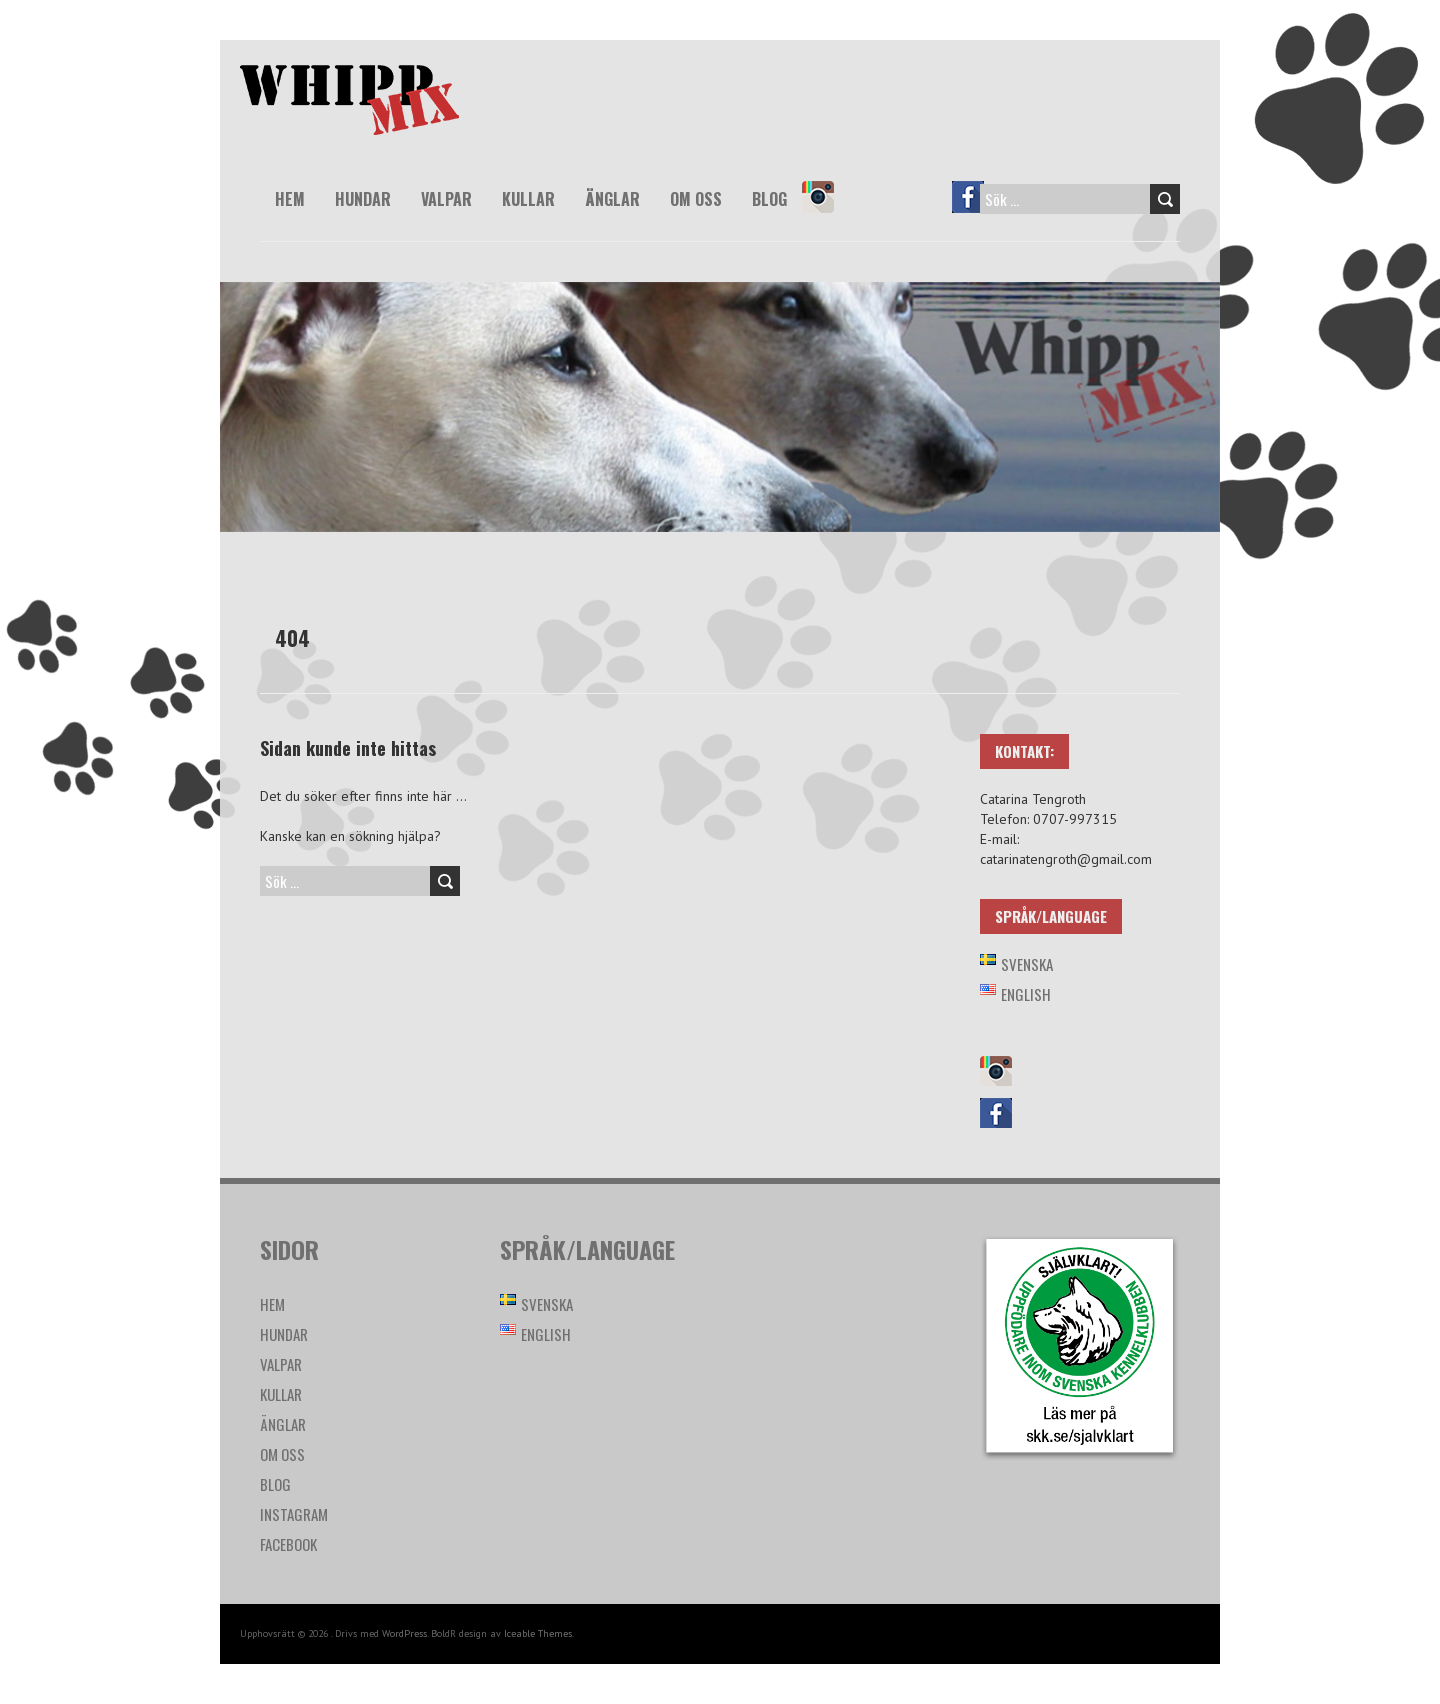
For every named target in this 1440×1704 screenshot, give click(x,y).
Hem (290, 199)
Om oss (696, 199)
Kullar (528, 199)
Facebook (977, 211)
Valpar (446, 199)
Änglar (612, 199)
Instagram (827, 211)
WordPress (404, 1633)
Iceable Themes (538, 1633)
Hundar (363, 199)
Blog (769, 199)
